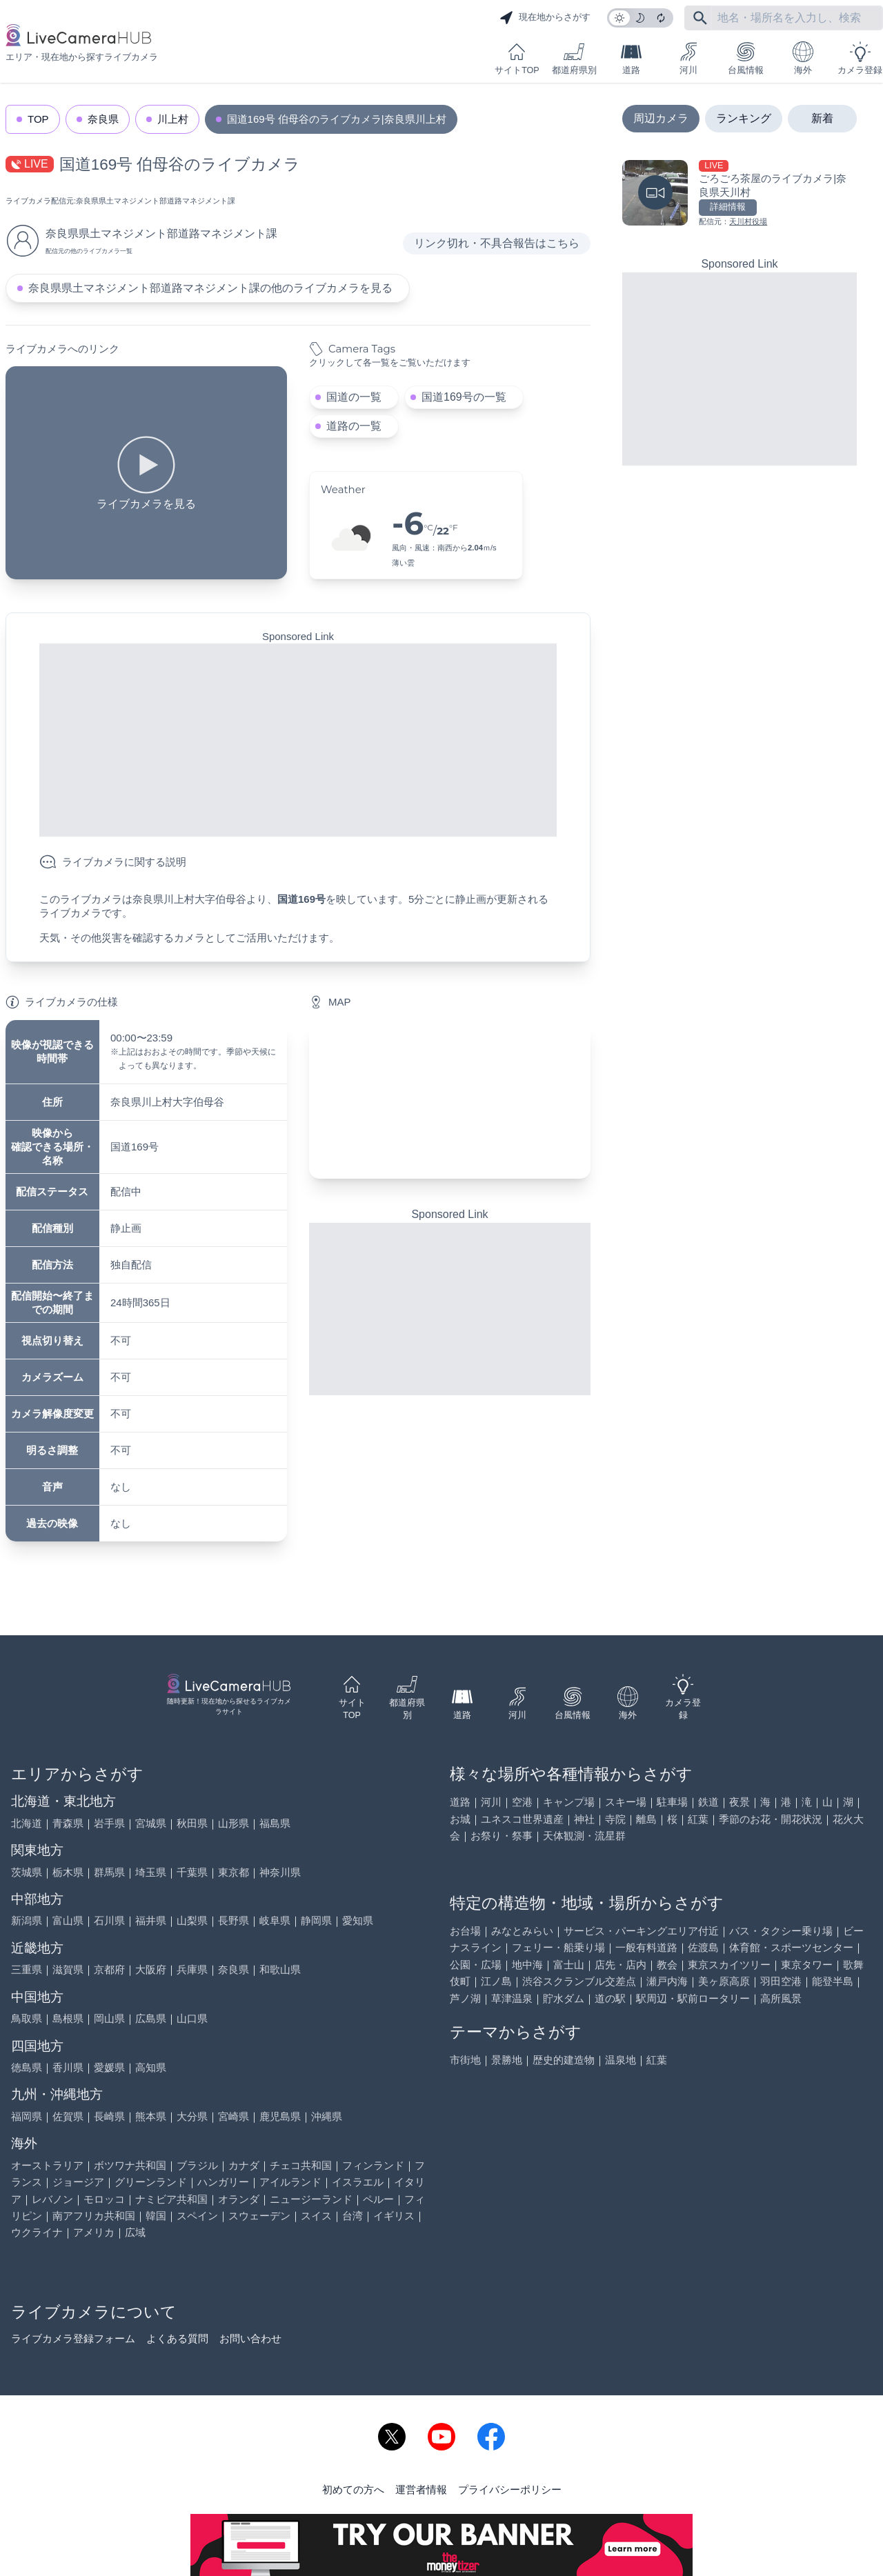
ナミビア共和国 (171, 2199)
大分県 (192, 2116)
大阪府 (150, 1969)
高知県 (150, 2067)
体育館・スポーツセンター (791, 1947)
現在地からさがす (545, 18)
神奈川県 (280, 1872)
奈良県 (103, 119)
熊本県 (150, 2116)
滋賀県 (67, 1969)
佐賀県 (67, 2116)
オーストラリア (47, 2165)
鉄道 (708, 1802)
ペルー (378, 2199)
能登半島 (832, 1981)
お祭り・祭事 (501, 1835)
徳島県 (26, 2067)
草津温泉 (512, 1998)
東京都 (233, 1872)
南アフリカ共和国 (93, 2215)
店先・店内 (620, 1964)
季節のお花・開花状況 (770, 1819)
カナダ (243, 2165)
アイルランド (290, 2182)
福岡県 (26, 2116)
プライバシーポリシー (510, 2489)
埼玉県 (150, 1872)
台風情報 (746, 58)
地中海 (527, 1964)
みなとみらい (522, 1931)
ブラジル (197, 2165)
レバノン (52, 2199)
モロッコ (104, 2199)
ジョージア (78, 2182)
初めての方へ (353, 2489)
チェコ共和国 (301, 2165)
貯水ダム (563, 1998)
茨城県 (26, 1872)
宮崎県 (233, 2116)
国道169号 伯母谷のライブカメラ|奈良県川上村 (336, 119)
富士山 (568, 1964)
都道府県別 (574, 58)
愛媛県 (109, 2067)
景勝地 (506, 2060)
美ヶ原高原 (724, 1981)
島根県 (67, 2018)
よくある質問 (177, 2338)
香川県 (67, 2067)
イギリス (394, 2215)
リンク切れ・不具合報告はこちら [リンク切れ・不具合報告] (496, 243)
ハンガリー (223, 2182)
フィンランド (373, 2165)
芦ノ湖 (465, 1998)
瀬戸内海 (667, 1981)
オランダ (238, 2199)
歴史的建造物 (564, 2060)
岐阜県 (274, 1920)
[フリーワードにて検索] (700, 18)
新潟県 (26, 1920)
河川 (688, 58)
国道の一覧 (353, 397)
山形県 (233, 1823)
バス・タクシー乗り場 (781, 1931)
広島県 (150, 2018)
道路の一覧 (353, 426)
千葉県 (192, 1872)
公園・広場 (476, 1964)
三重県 (26, 1969)
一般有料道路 (646, 1947)
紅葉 (698, 1819)
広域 (135, 2232)
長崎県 (109, 2116)
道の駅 (610, 1998)
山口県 (192, 2018)
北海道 (26, 1823)
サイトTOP (517, 58)
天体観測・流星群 (584, 1835)
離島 (646, 1819)
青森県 (67, 1823)
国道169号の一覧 (463, 397)
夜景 (739, 1802)
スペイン (197, 2215)
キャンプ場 (569, 1802)
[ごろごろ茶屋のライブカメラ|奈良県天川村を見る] (739, 194)
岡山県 (109, 2018)
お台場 (465, 1931)
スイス (316, 2215)
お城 (460, 1819)
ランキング (743, 118)
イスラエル (358, 2182)
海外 (803, 58)
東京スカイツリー (729, 1964)
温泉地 (620, 2060)
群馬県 (109, 1872)
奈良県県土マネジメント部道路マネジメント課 (155, 201)
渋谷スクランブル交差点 (579, 1981)
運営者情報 (421, 2489)
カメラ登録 (859, 58)
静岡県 (316, 1920)
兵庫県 (192, 1969)
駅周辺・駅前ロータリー (693, 1998)
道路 (631, 58)
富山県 (67, 1920)
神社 (584, 1819)
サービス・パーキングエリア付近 (641, 1931)
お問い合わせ (250, 2338)
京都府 (109, 1969)
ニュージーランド (311, 2199)
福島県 (274, 1823)
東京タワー (807, 1964)
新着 (822, 118)
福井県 (150, 1920)
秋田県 (192, 1823)
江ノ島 (496, 1981)
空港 (522, 1802)
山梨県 (192, 1920)
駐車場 (672, 1802)
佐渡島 (703, 1947)
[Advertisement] (298, 740)
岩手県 (109, 1823)
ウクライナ (37, 2232)
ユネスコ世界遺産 (522, 1819)
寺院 (615, 1819)
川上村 (172, 119)
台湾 (352, 2215)
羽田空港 (781, 1981)
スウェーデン (259, 2215)
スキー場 (625, 1802)
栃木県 (67, 1872)
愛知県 (357, 1920)
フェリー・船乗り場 (558, 1947)
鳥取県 (26, 2018)
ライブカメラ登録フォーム (73, 2338)
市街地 (465, 2060)
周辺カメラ (660, 118)
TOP (38, 119)
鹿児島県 (280, 2116)
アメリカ (94, 2232)
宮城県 (150, 1823)
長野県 (233, 1920)
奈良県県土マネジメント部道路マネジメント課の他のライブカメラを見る (210, 288)
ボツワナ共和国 (130, 2165)
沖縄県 (326, 2116)
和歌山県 (280, 1969)
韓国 (156, 2215)
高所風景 (781, 1998)
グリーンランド (151, 2182)
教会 (667, 1964)
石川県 (109, 1920)
